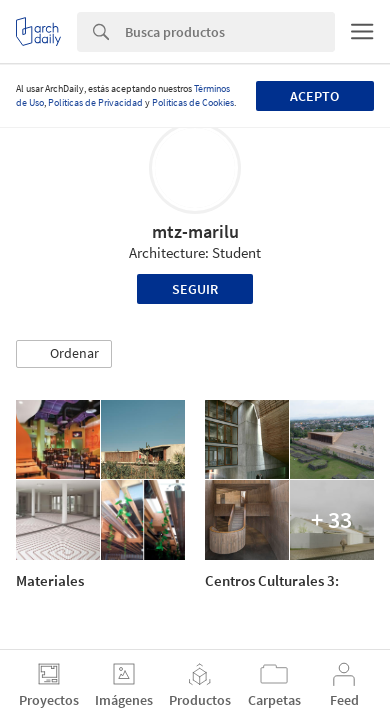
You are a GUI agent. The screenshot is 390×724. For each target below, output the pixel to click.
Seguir (195, 289)
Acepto (314, 96)
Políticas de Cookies (193, 102)
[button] (64, 354)
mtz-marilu (195, 231)
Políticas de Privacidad (95, 102)
